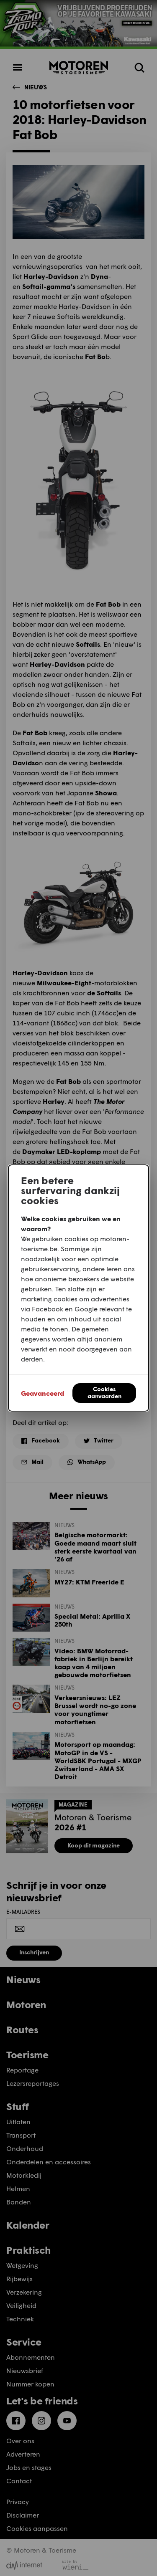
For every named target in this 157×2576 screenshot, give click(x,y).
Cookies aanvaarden (104, 1392)
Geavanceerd (42, 1393)
